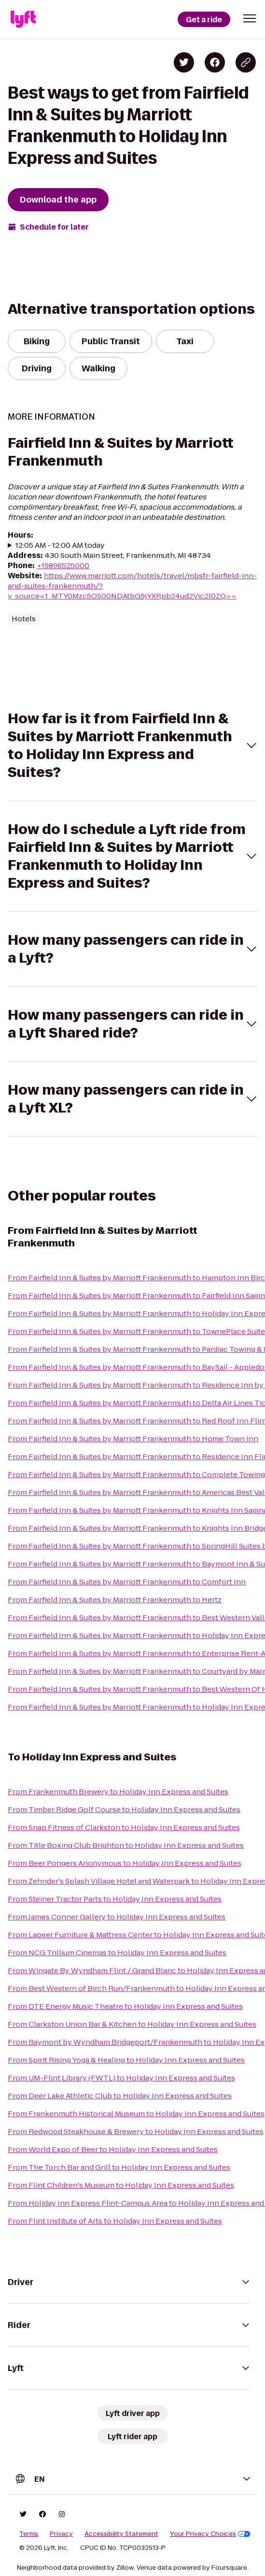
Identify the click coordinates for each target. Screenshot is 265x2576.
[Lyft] (23, 19)
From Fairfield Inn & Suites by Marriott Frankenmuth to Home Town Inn (133, 1439)
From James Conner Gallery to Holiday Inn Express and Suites (116, 1917)
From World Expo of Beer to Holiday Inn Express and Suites (113, 2149)
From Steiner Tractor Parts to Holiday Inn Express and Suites (115, 1899)
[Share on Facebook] (214, 62)
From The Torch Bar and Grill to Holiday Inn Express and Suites (119, 2167)
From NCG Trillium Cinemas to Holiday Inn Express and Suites (117, 1952)
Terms (28, 2534)
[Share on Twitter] (183, 62)
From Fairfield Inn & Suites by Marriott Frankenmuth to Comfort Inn (127, 1582)
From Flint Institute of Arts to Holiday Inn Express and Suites (115, 2221)
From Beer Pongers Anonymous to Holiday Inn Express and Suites (124, 1863)
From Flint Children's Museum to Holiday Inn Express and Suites (121, 2185)
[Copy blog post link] (245, 62)
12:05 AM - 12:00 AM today (60, 545)
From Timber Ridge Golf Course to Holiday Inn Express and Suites (124, 1809)
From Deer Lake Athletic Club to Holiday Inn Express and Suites (120, 2096)
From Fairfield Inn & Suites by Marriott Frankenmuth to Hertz (115, 1600)
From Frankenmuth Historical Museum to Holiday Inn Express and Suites (136, 2113)
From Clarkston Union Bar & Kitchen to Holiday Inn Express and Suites (132, 2024)
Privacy (61, 2534)
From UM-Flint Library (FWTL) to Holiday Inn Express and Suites (121, 2078)
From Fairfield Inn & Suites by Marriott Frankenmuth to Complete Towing (136, 1474)
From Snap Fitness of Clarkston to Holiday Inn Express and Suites (124, 1827)
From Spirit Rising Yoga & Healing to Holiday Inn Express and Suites (126, 2060)
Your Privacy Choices (210, 2534)
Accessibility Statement (121, 2534)
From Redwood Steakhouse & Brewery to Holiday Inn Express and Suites (136, 2131)
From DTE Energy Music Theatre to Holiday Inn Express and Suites (125, 2006)
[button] (249, 18)
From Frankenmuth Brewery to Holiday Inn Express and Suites (118, 1791)
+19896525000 (63, 565)
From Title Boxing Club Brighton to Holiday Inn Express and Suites (126, 1845)
